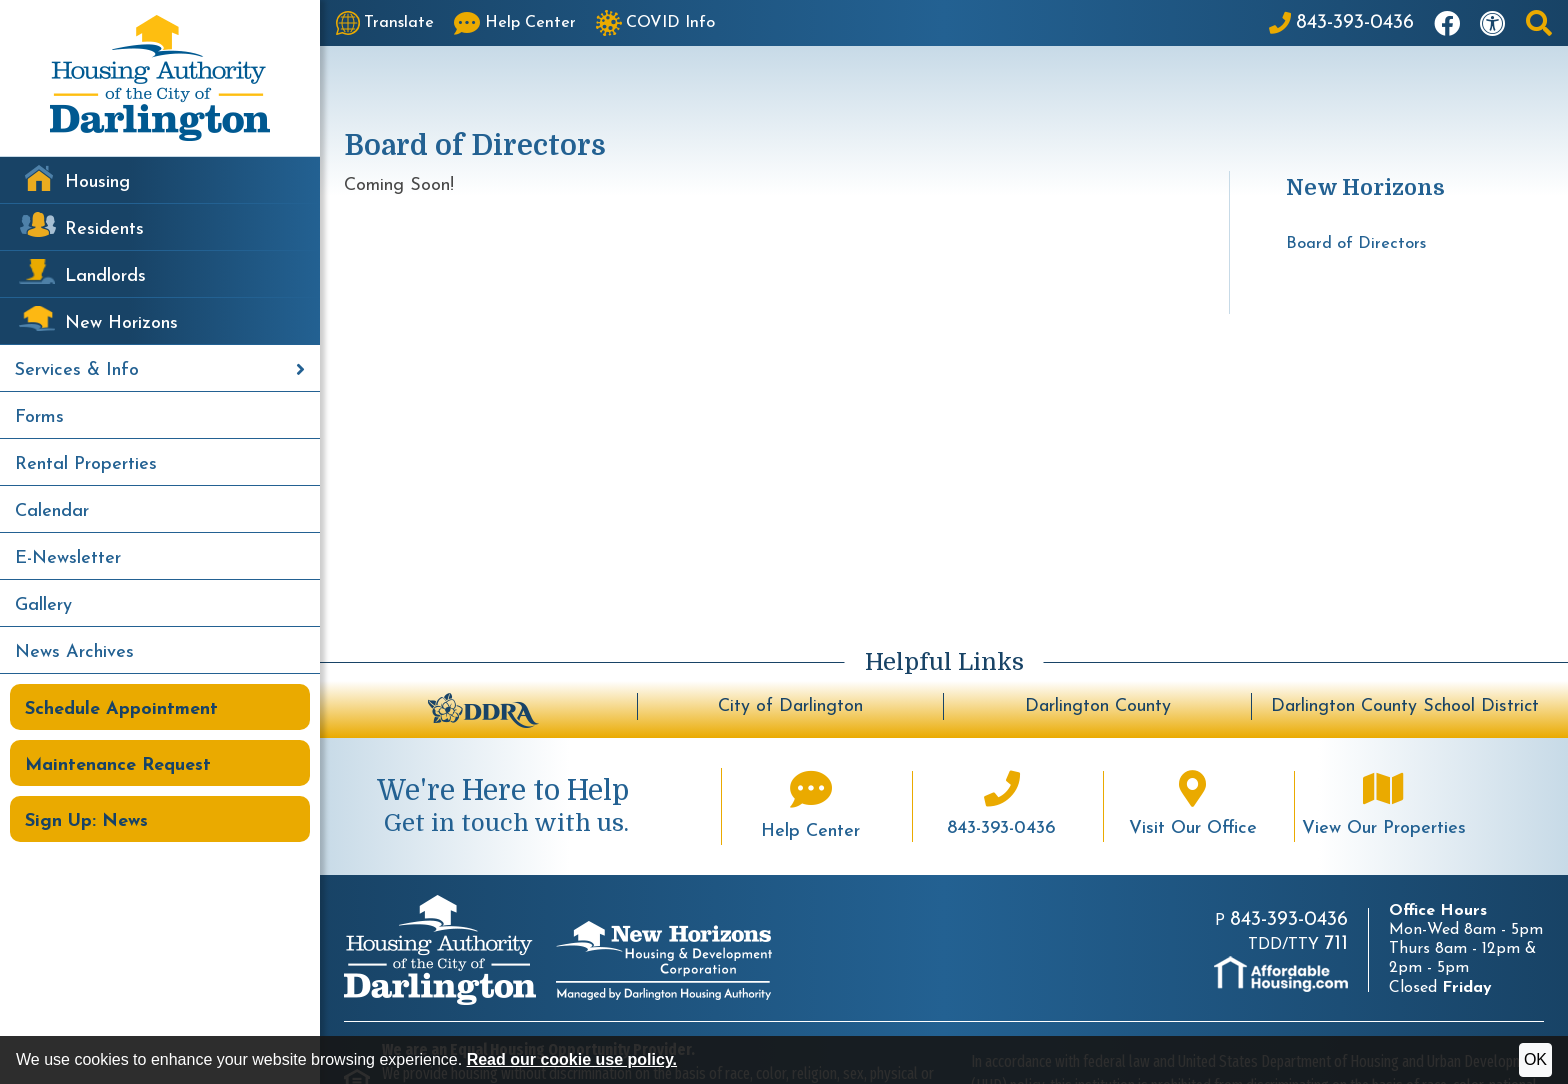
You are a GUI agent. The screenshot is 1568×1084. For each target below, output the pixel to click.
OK (1535, 1059)
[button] (1539, 23)
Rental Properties (86, 464)
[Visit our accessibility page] (1493, 23)
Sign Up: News (86, 821)
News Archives (74, 652)
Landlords (105, 276)
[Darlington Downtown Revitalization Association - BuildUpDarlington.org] (483, 708)
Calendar (52, 511)
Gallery (43, 605)
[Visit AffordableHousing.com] (1281, 974)
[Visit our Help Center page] (515, 23)
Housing (97, 182)
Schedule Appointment (121, 709)
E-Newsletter (68, 558)
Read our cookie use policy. (572, 1059)
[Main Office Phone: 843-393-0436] (1341, 23)
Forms (39, 417)
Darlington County (1098, 706)
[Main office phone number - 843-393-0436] (1002, 806)
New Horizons (121, 323)
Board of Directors (1356, 244)
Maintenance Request (118, 765)
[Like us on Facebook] (1447, 23)
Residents (104, 229)
